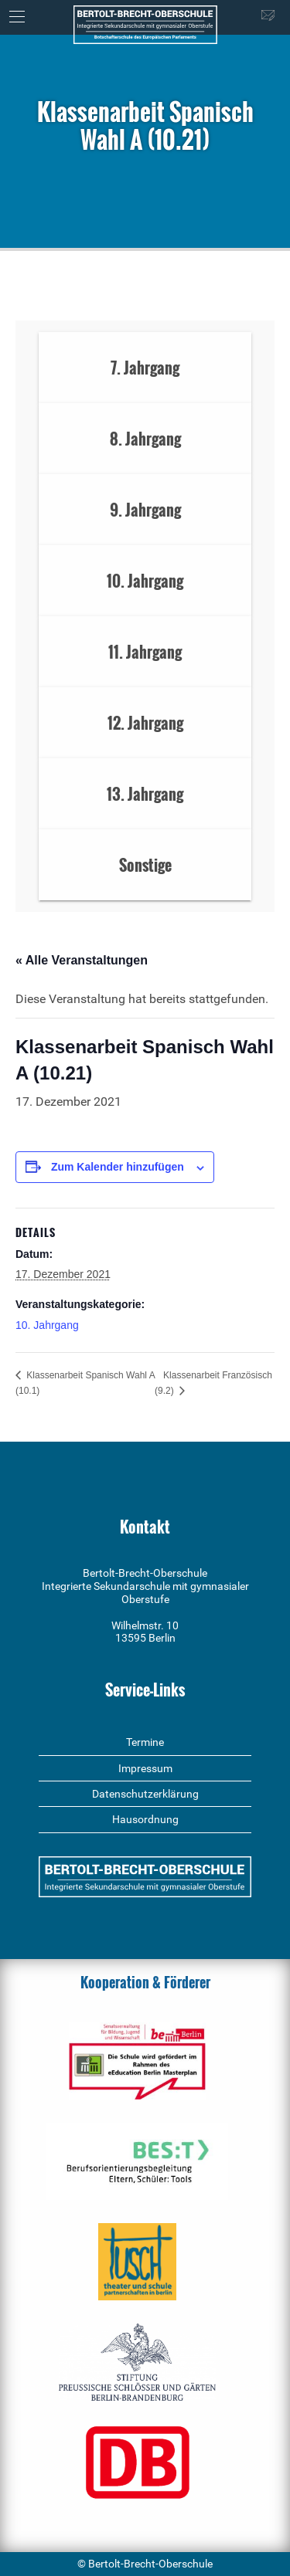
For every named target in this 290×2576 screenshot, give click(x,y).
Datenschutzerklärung (145, 1794)
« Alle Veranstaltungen (81, 960)
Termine (145, 1742)
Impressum (145, 1768)
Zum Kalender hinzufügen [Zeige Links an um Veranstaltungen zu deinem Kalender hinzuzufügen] (117, 1167)
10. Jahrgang (47, 1325)
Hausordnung (145, 1819)
